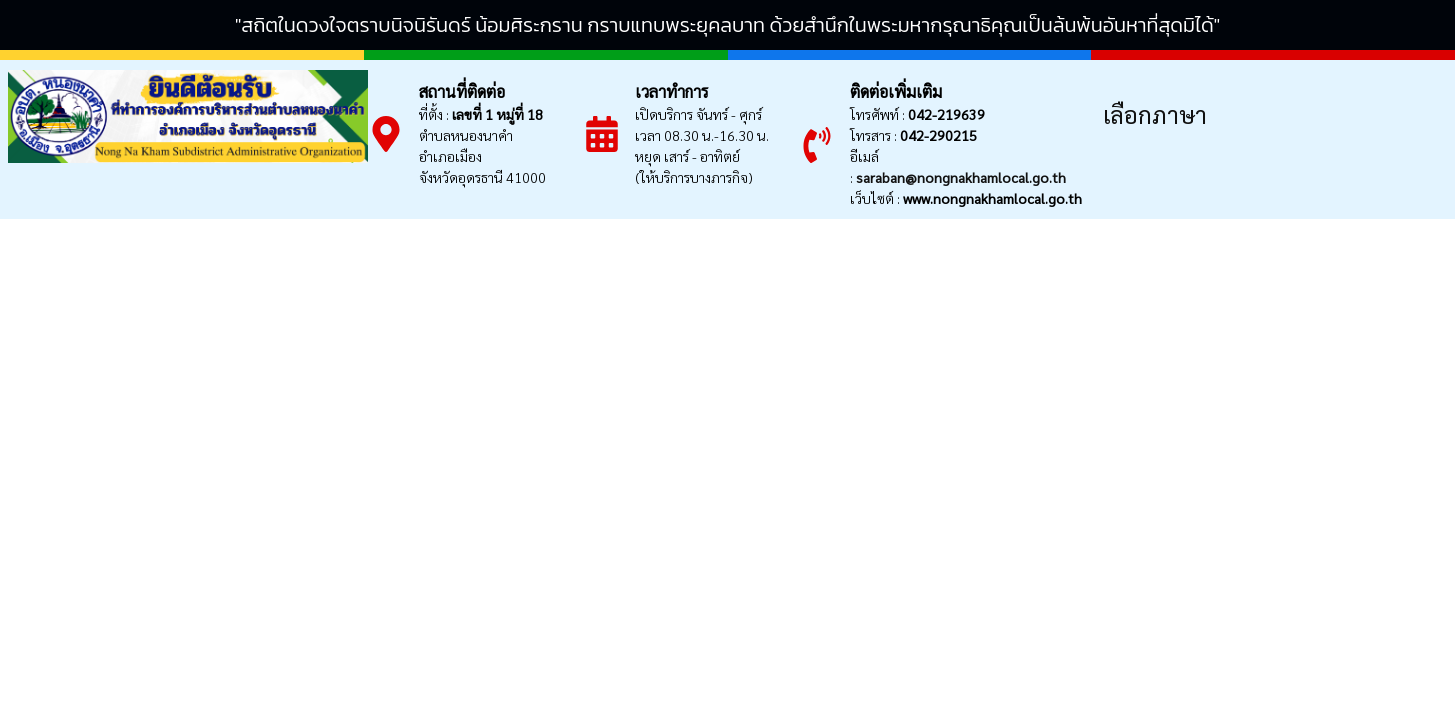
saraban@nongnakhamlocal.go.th (961, 177)
